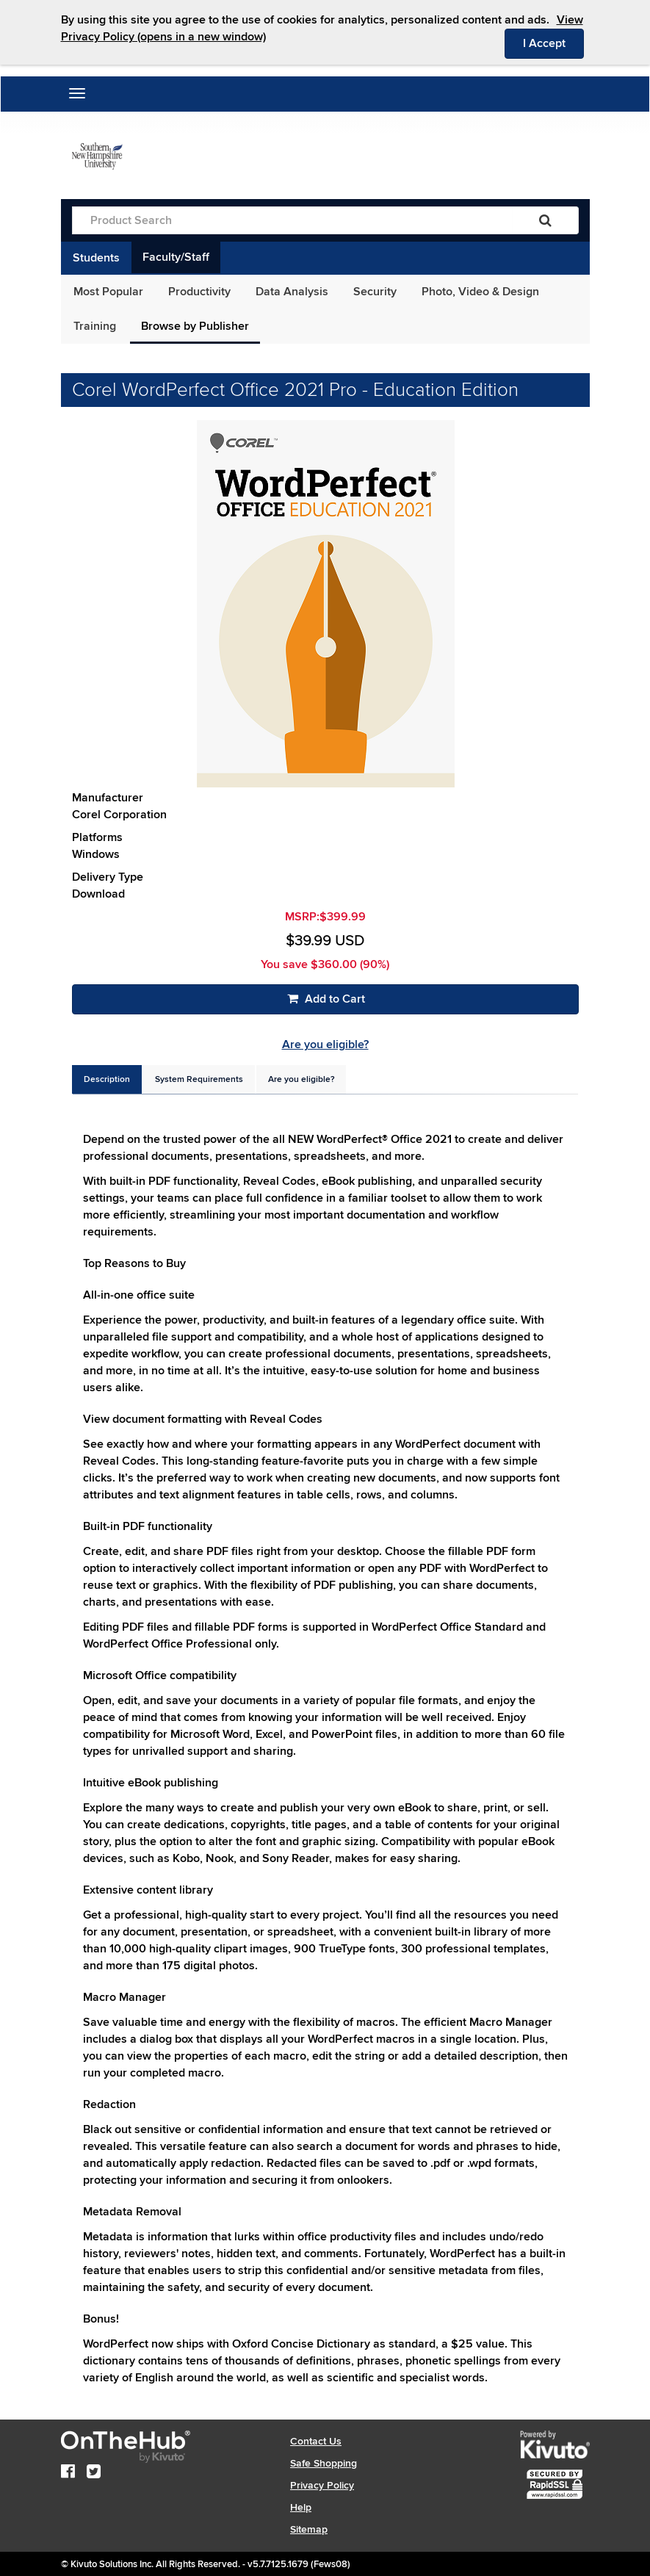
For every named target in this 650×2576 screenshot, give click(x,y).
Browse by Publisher (195, 326)
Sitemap (309, 2529)
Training (94, 326)
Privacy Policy (322, 2485)
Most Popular (108, 291)
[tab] (107, 1079)
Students (96, 257)
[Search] (545, 220)
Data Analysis (292, 291)
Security (375, 291)
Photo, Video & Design (480, 291)
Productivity (199, 291)
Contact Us (316, 2441)
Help (300, 2507)
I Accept (553, 43)
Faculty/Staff (175, 257)
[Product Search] (292, 220)
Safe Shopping (323, 2463)
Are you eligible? (325, 1044)
